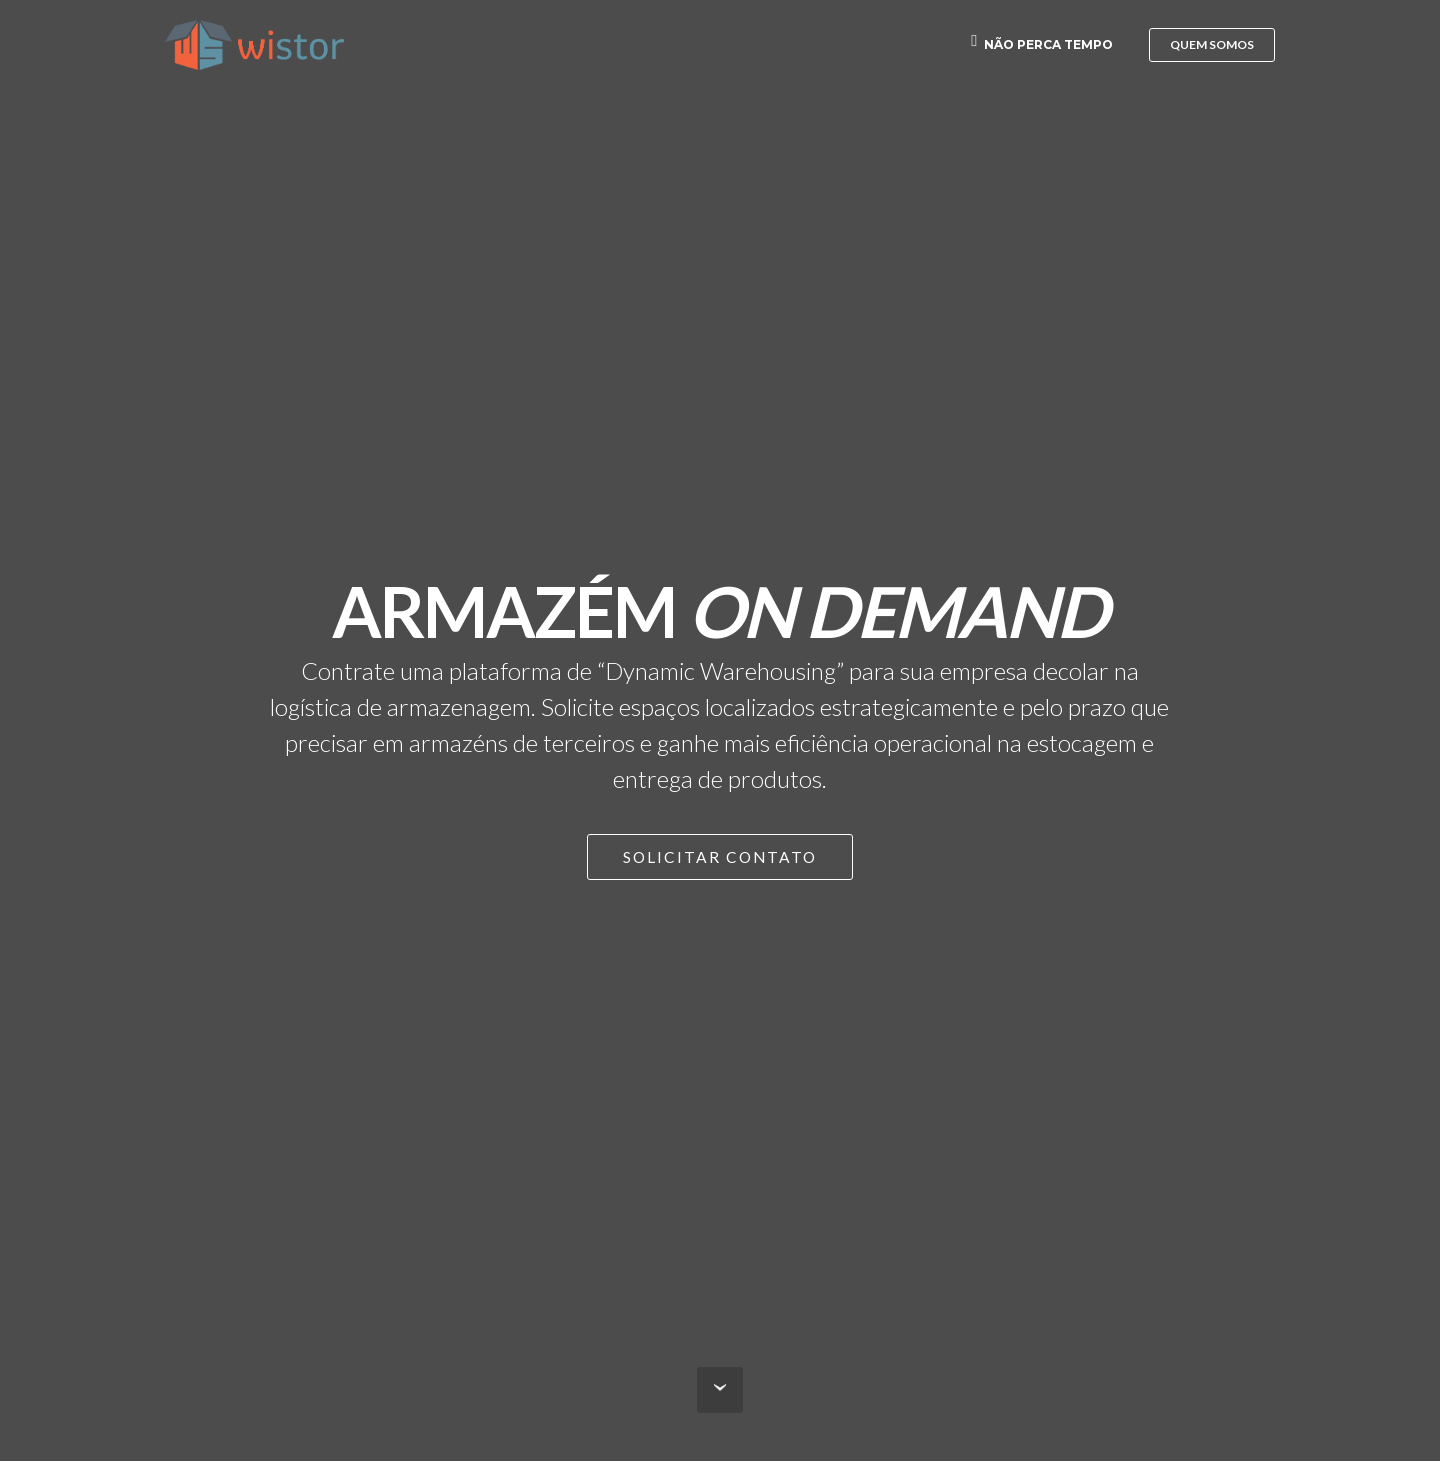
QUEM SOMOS (1212, 44)
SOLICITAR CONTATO (720, 857)
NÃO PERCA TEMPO (1042, 44)
